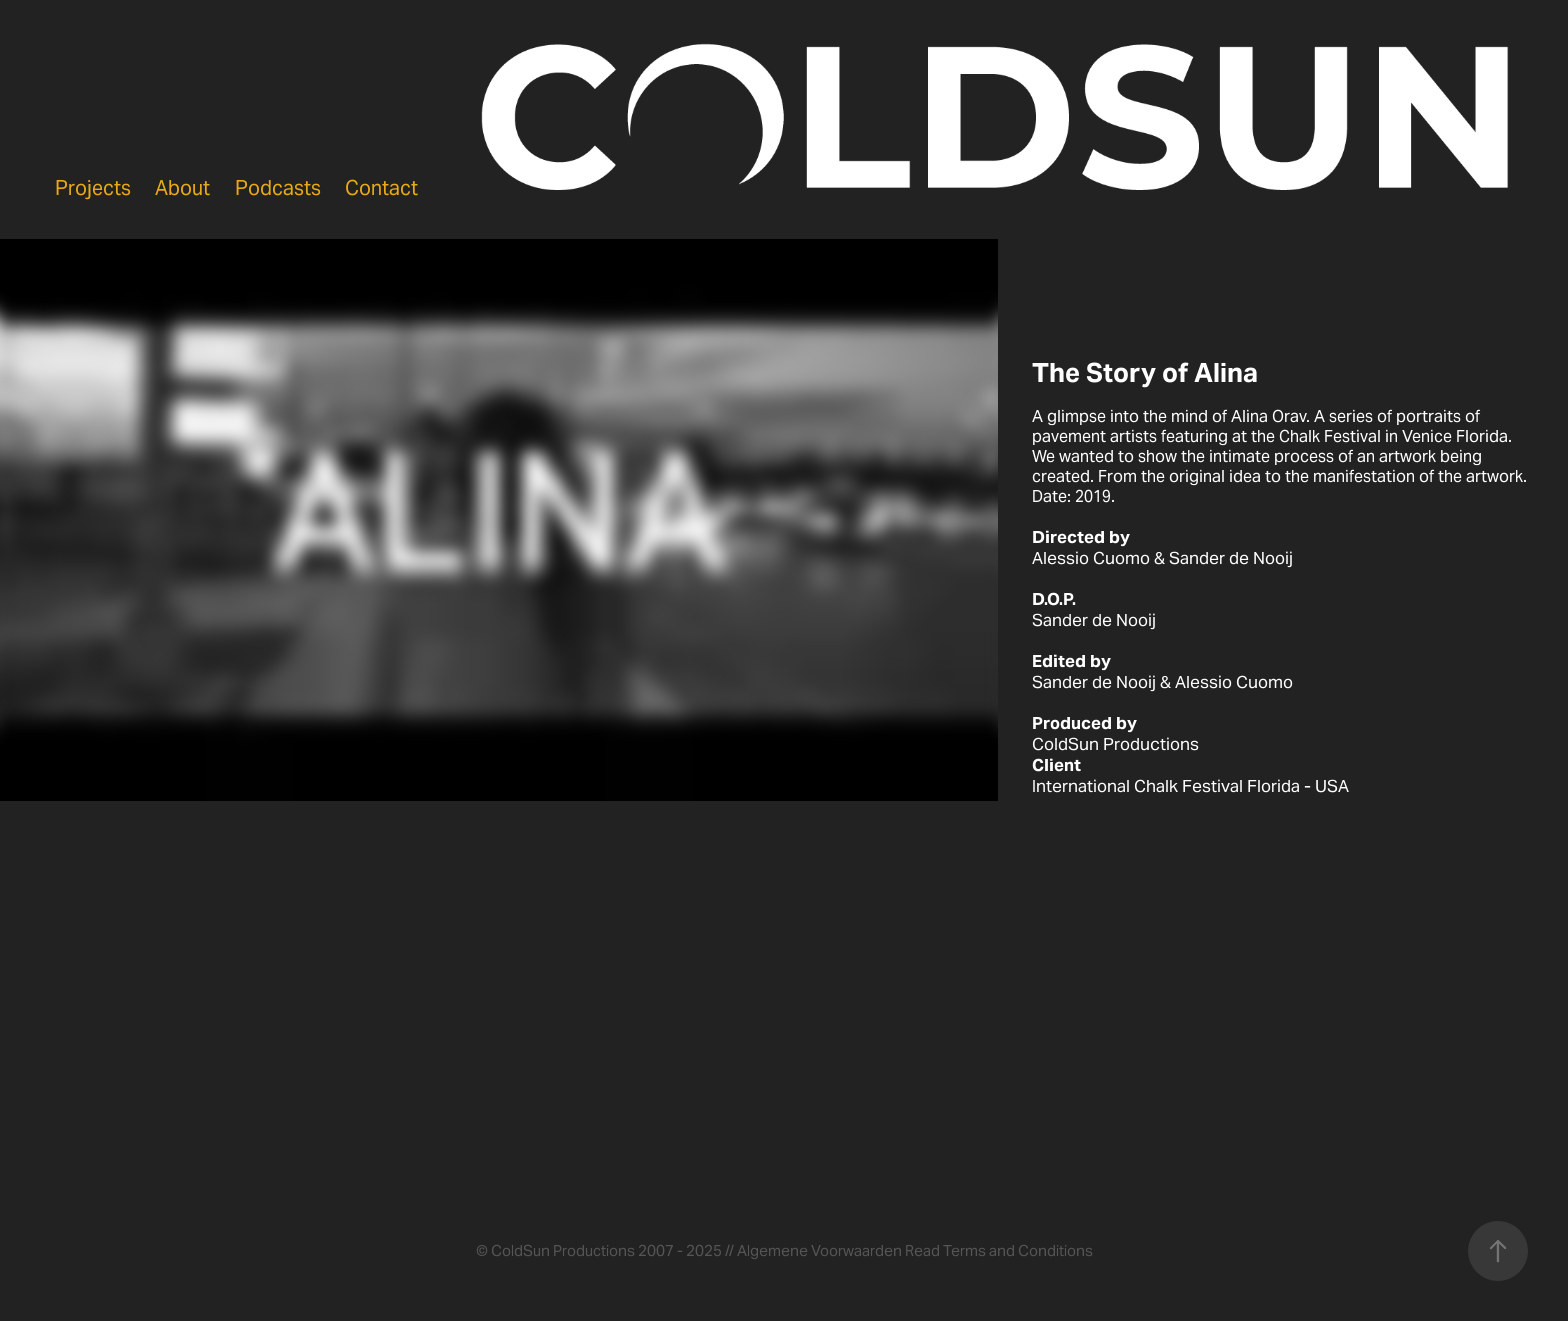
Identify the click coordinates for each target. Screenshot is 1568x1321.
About (182, 188)
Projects (93, 188)
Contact (381, 188)
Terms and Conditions (1018, 1250)
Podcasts (278, 188)
